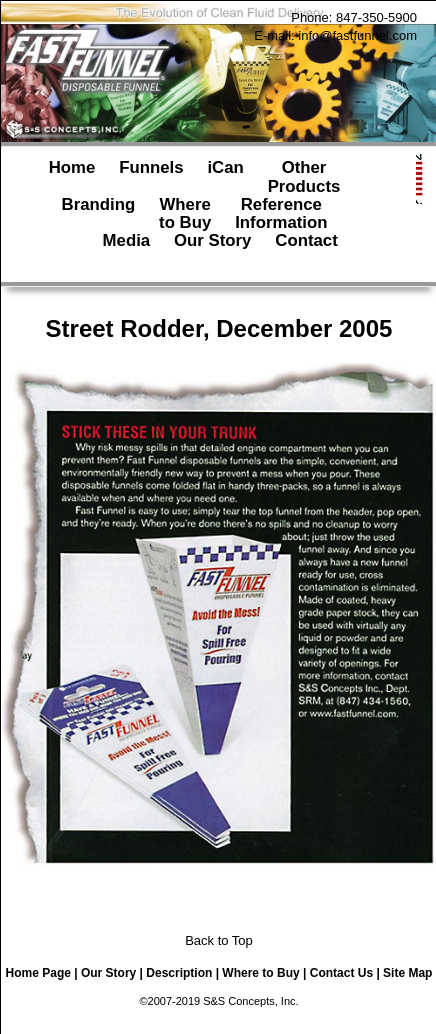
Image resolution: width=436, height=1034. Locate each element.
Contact (306, 250)
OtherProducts (304, 177)
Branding (99, 214)
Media (127, 250)
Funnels (151, 177)
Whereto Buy (185, 214)
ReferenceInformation (281, 214)
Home (72, 177)
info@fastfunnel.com (357, 35)
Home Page (38, 973)
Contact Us (341, 973)
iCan (225, 177)
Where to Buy (260, 973)
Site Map (407, 973)
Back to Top (219, 940)
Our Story (212, 250)
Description (179, 973)
